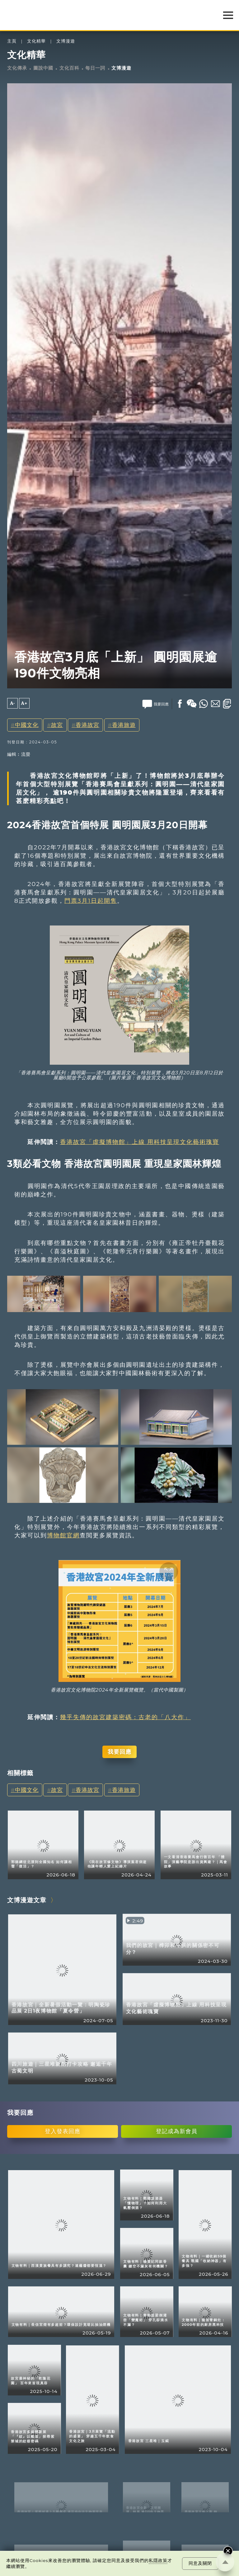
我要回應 (119, 1751)
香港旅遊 (124, 725)
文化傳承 (17, 68)
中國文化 (27, 725)
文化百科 (69, 68)
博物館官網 (63, 1535)
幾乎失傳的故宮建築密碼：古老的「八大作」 (125, 1717)
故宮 (57, 725)
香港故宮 (87, 725)
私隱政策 (158, 2560)
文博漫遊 (65, 41)
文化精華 (36, 41)
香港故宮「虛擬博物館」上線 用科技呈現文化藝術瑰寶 (139, 1142)
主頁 (11, 41)
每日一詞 (95, 68)
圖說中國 (43, 68)
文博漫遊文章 (26, 1900)
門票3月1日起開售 (90, 900)
